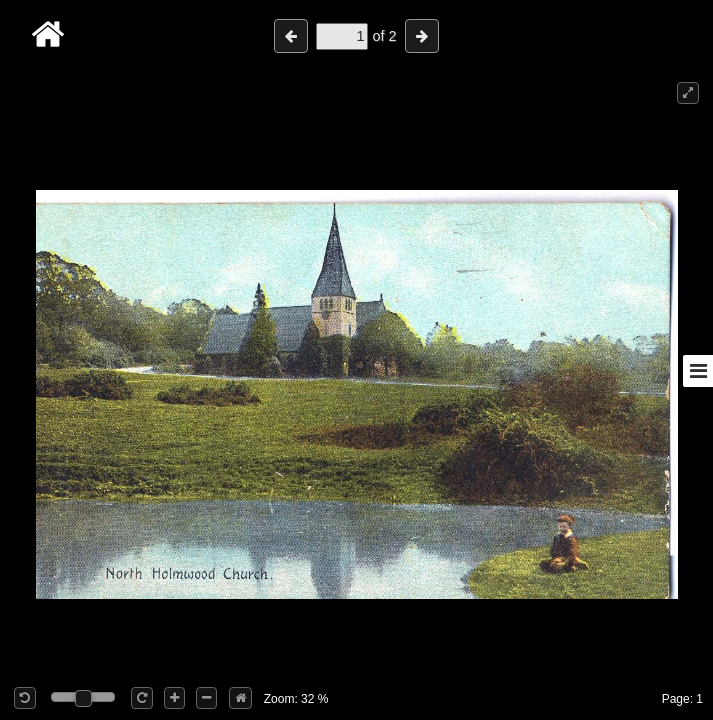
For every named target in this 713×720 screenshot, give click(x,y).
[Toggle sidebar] (698, 371)
